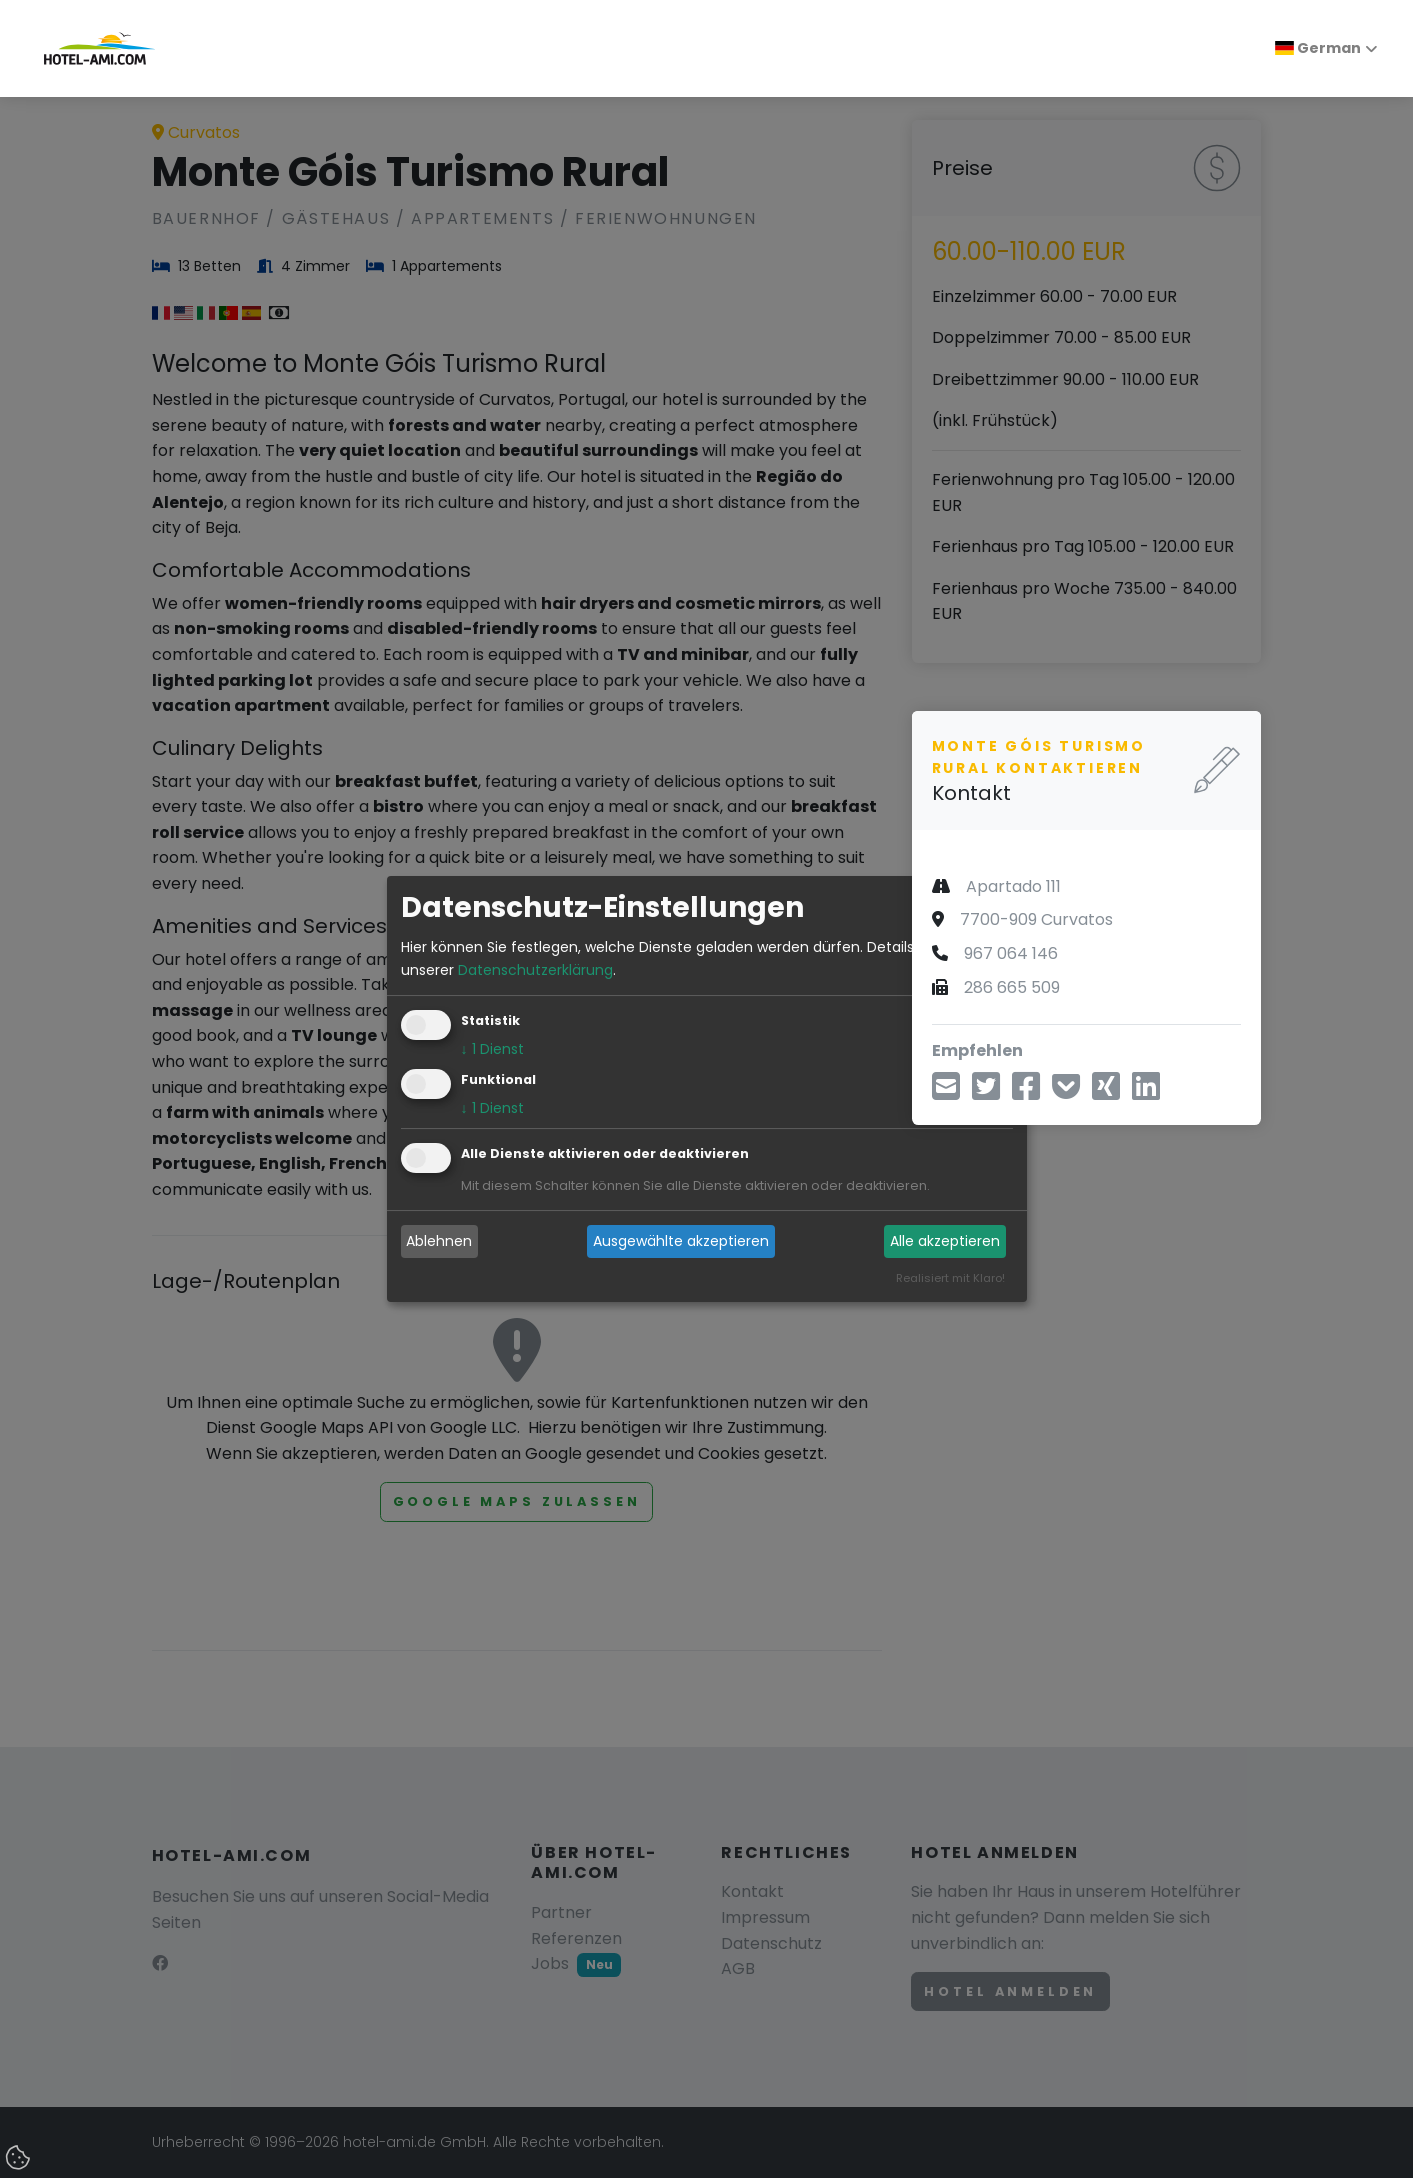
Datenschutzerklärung (535, 970)
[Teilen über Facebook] (1026, 1092)
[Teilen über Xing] (1106, 1092)
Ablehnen (439, 1241)
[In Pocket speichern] (1066, 1092)
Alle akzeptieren (945, 1241)
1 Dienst (492, 1049)
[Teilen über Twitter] (986, 1092)
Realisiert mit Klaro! (950, 1278)
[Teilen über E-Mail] (946, 1092)
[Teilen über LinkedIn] (1146, 1092)
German (1318, 48)
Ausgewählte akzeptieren (681, 1241)
